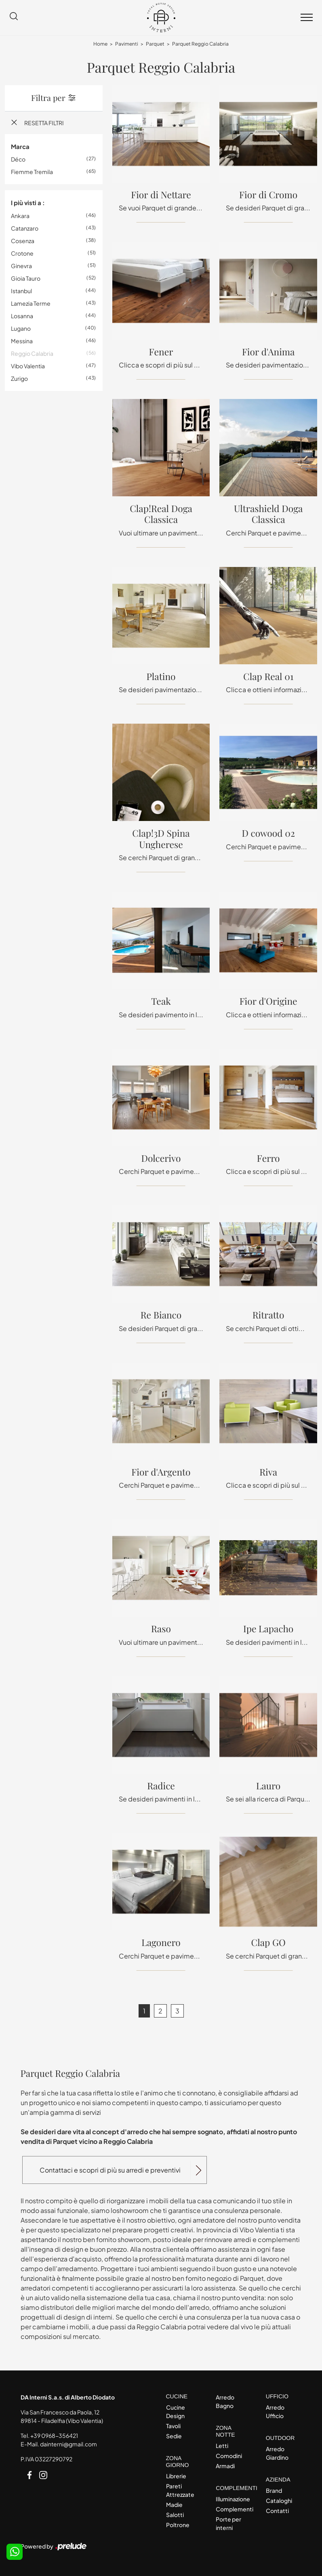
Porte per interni (228, 2523)
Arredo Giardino (277, 2453)
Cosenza (22, 240)
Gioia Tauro (25, 278)
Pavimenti (126, 44)
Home (100, 44)
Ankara (20, 215)
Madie (174, 2504)
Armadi (225, 2465)
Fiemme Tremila (32, 171)
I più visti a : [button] (28, 202)
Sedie (174, 2436)
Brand (274, 2490)
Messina (22, 340)
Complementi (234, 2509)
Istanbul (21, 290)
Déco (18, 159)
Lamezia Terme (31, 303)
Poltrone (177, 2524)
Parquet (155, 44)
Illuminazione (233, 2499)
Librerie (176, 2475)
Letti (222, 2445)
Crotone (22, 253)
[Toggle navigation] (307, 18)
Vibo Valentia (28, 365)
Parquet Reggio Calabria (200, 44)
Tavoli (173, 2425)
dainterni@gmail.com (68, 2444)
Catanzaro (24, 228)
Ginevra (21, 265)
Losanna (22, 315)
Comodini (229, 2455)
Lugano (21, 328)
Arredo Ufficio (275, 2411)
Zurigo (19, 378)
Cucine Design (175, 2411)
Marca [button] (20, 146)
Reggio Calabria (32, 353)
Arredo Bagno (225, 2401)
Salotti (175, 2514)
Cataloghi (279, 2500)
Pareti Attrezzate (180, 2490)
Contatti (277, 2510)
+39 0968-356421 (54, 2435)
